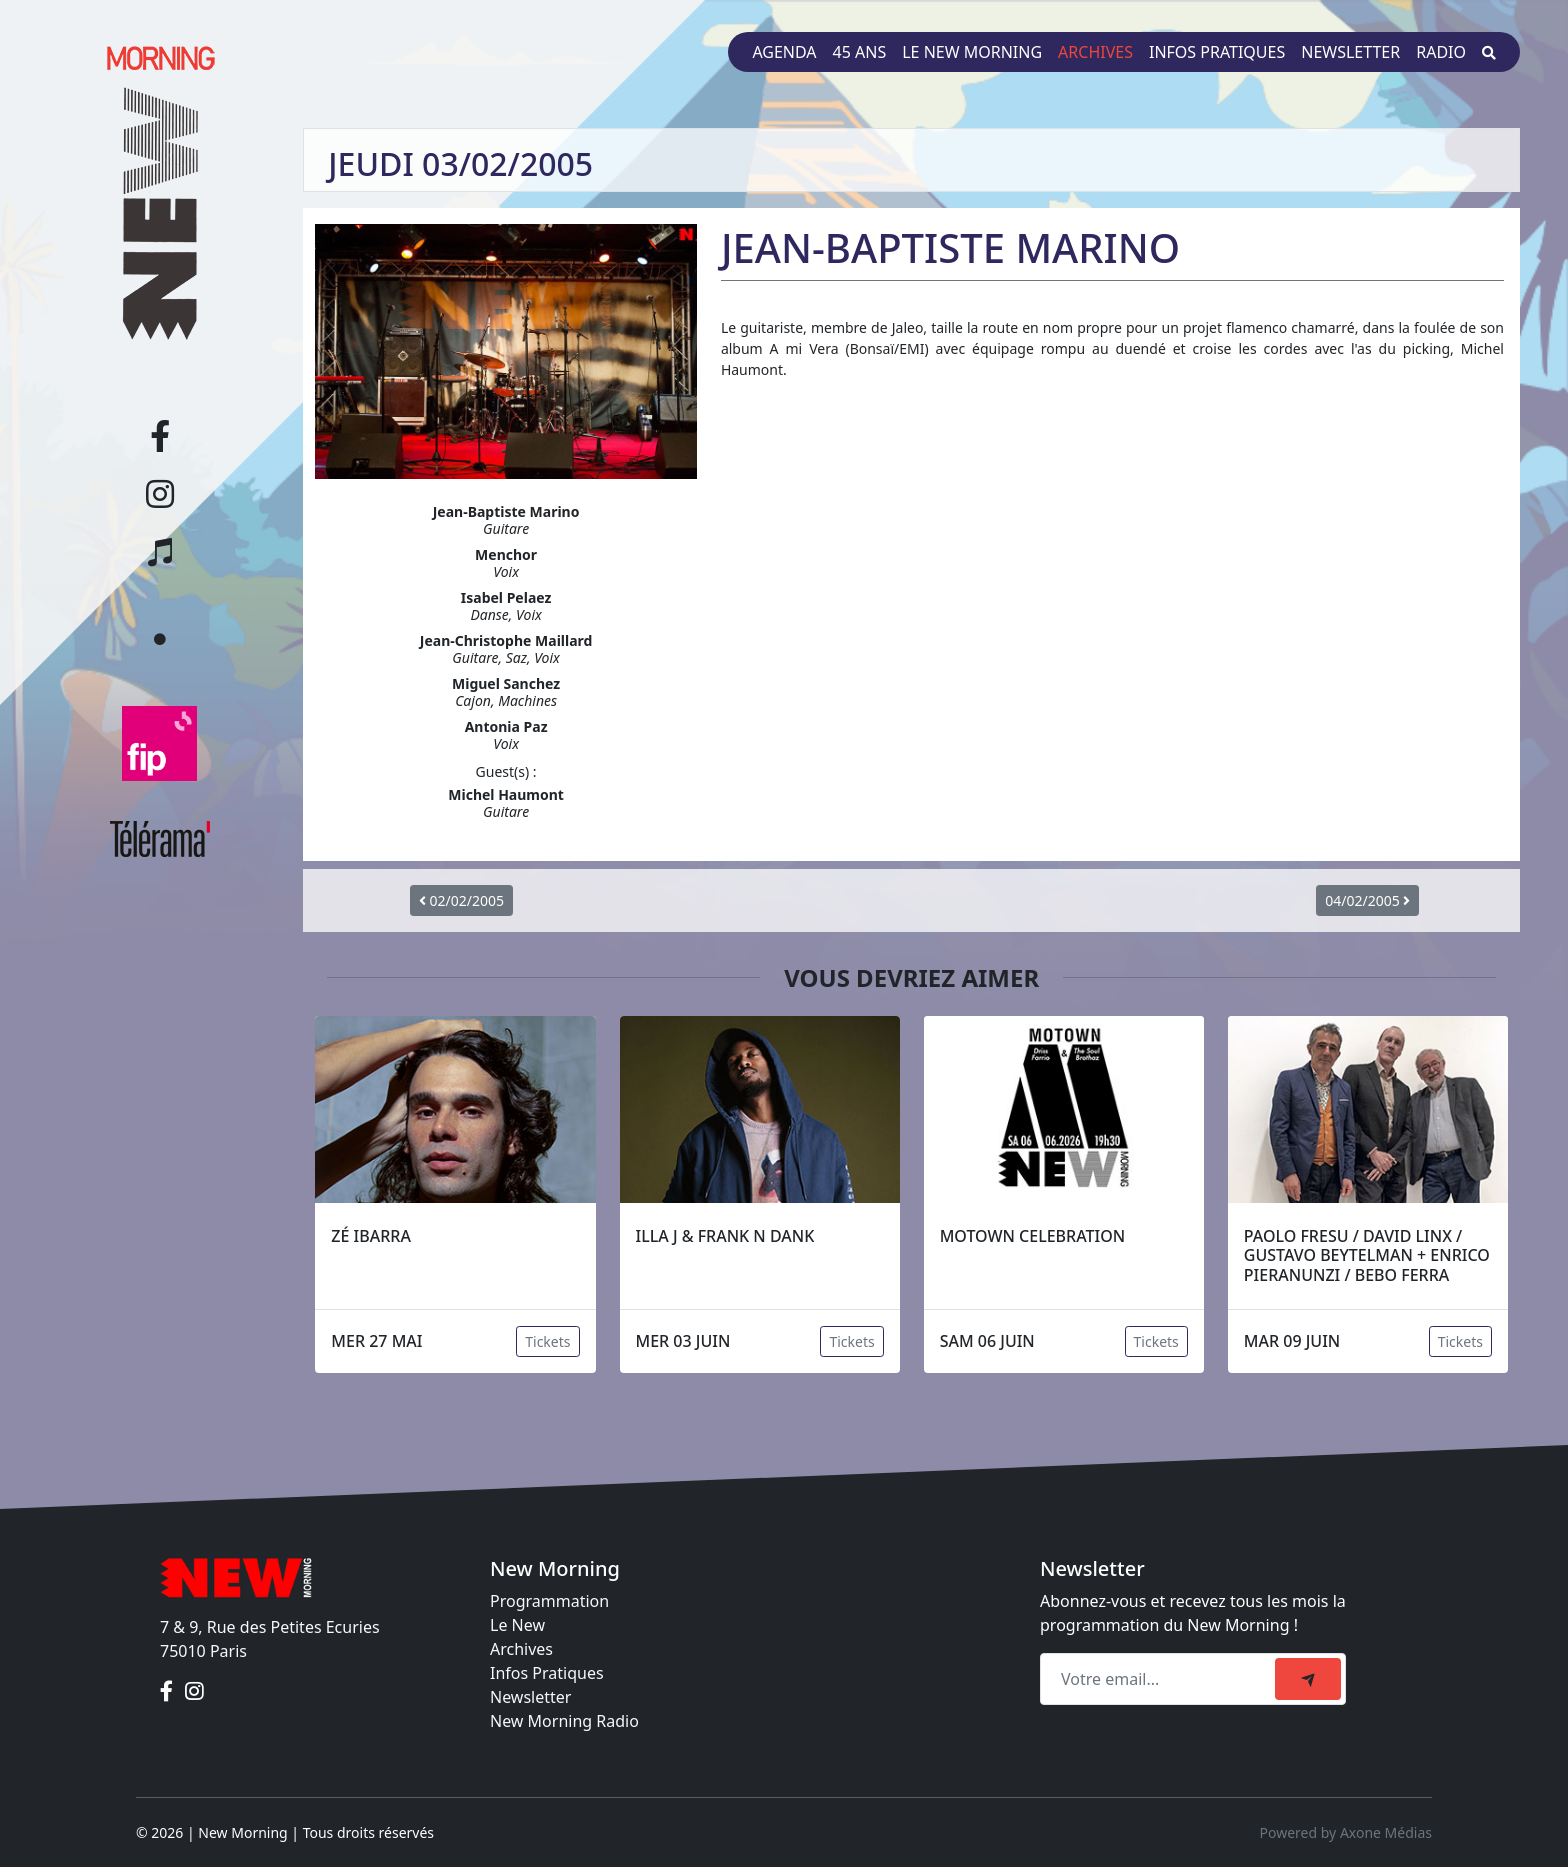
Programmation (549, 1601)
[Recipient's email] (1160, 1679)
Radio (1441, 52)
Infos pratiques (1217, 52)
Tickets (547, 1341)
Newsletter (1350, 52)
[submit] (1308, 1679)
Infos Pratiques (547, 1673)
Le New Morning (972, 52)
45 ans (860, 52)
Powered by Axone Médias (1346, 1832)
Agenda (784, 52)
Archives (1095, 52)
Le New (517, 1625)
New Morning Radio (564, 1721)
